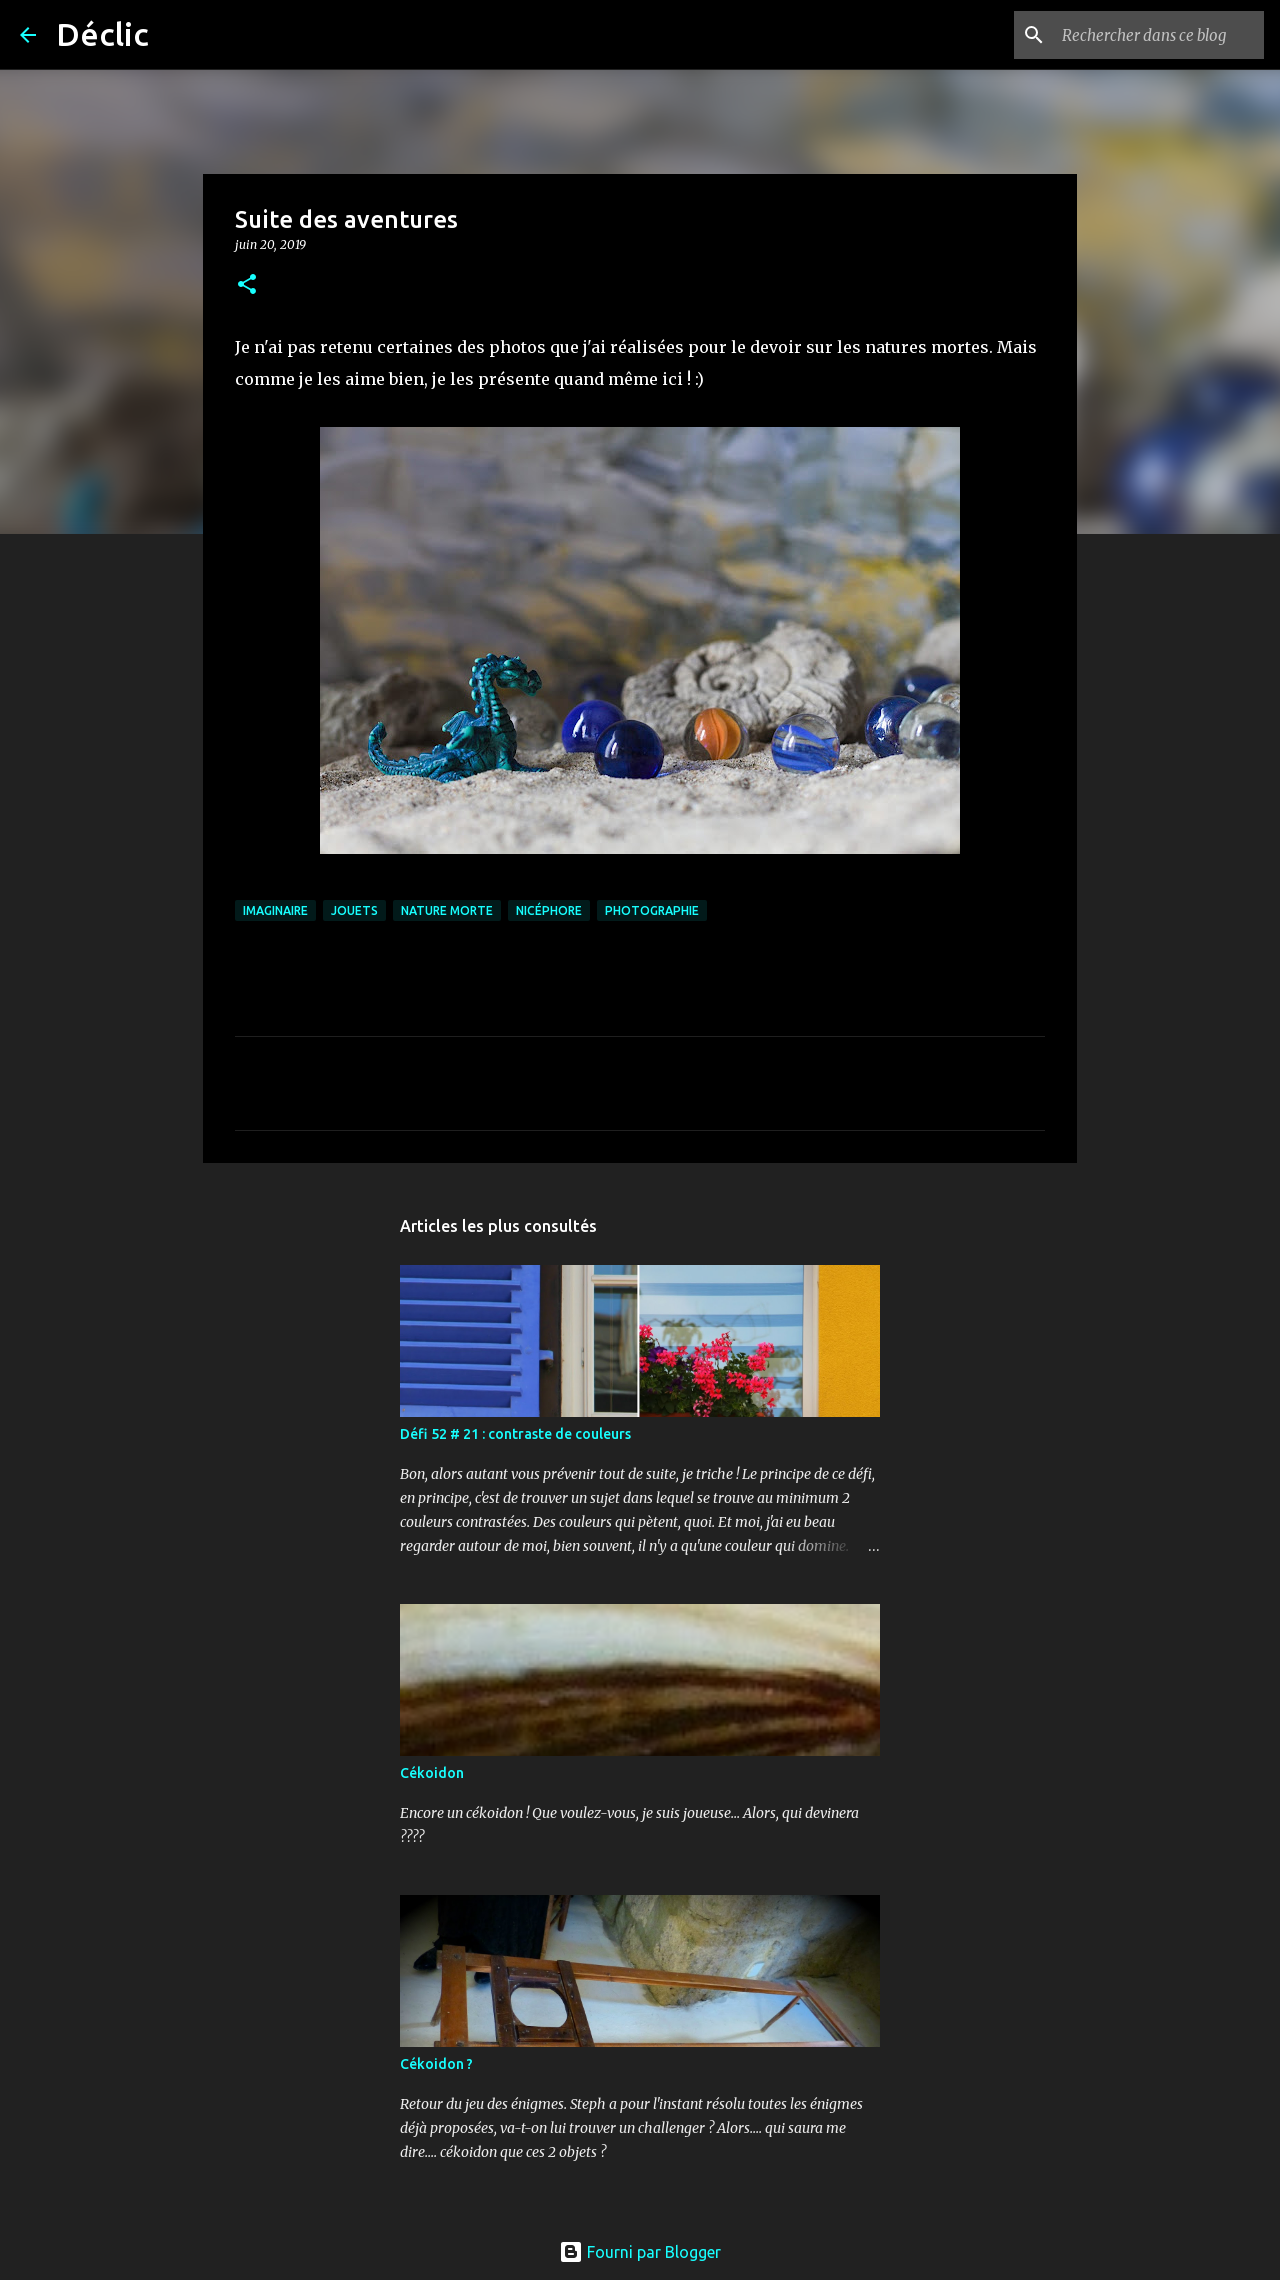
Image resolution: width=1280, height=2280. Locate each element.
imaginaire (275, 910)
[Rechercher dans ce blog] (1159, 35)
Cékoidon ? (436, 2064)
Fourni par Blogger (640, 2252)
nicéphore (549, 910)
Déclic (102, 34)
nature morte (447, 910)
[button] (247, 285)
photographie (652, 910)
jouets (354, 910)
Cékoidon (432, 1773)
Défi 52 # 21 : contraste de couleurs (515, 1434)
